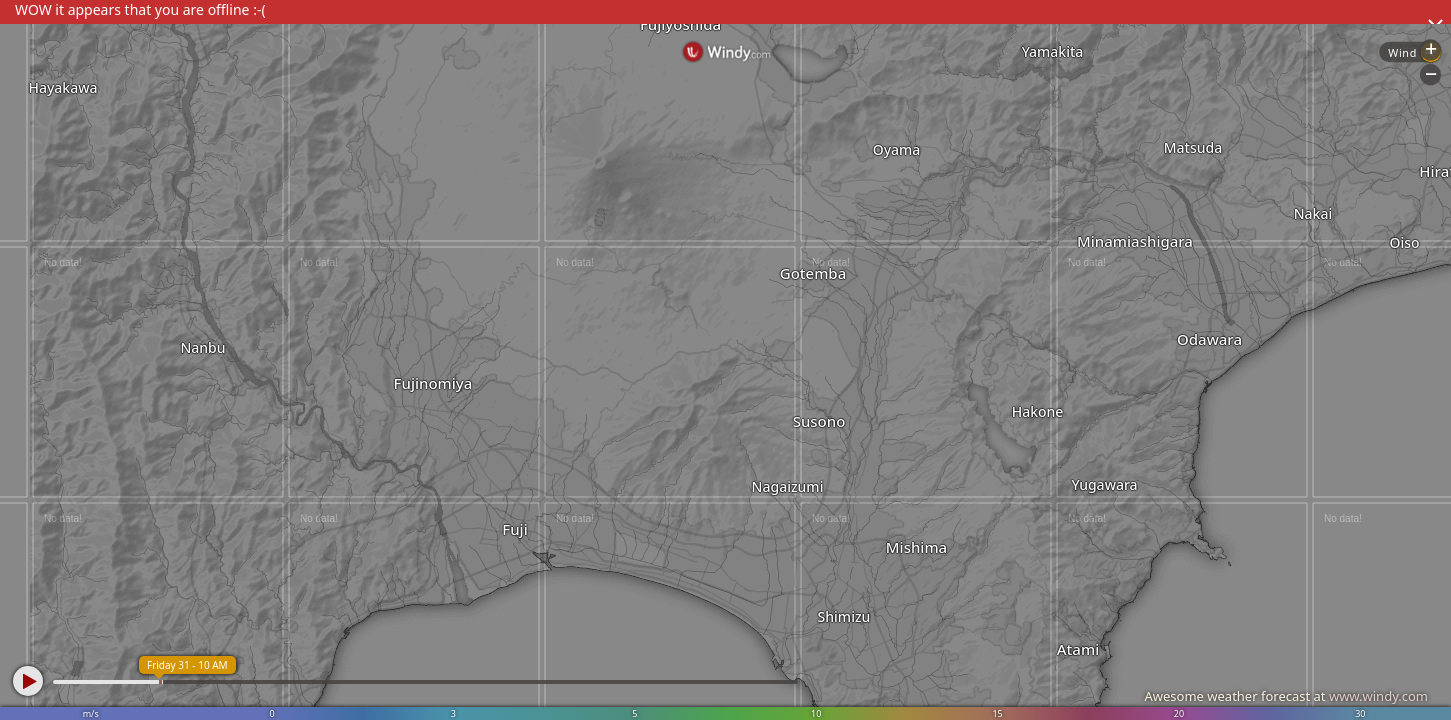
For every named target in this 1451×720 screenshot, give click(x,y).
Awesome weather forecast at (1286, 696)
